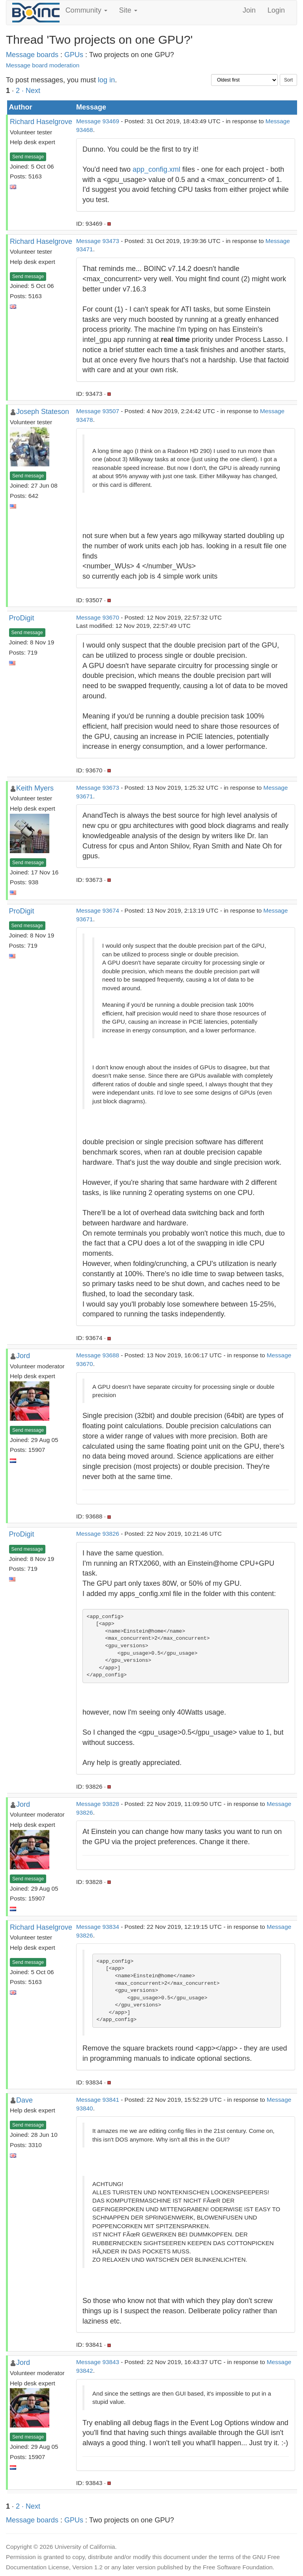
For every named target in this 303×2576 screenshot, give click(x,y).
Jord (23, 1356)
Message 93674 (97, 910)
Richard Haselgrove (41, 122)
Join (249, 10)
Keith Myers (35, 788)
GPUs (73, 55)
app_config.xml (156, 169)
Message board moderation (42, 65)
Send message (28, 157)
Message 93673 (97, 787)
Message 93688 (97, 1355)
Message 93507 (97, 411)
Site (128, 10)
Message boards (32, 55)
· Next (31, 91)
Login (276, 10)
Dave (24, 2100)
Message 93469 (97, 121)
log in (106, 80)
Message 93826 (97, 1533)
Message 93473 (97, 241)
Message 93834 (97, 1926)
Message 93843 (97, 2362)
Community (86, 10)
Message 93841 (97, 2099)
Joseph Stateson (42, 412)
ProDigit (21, 618)
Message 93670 (97, 617)
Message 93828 (97, 1803)
